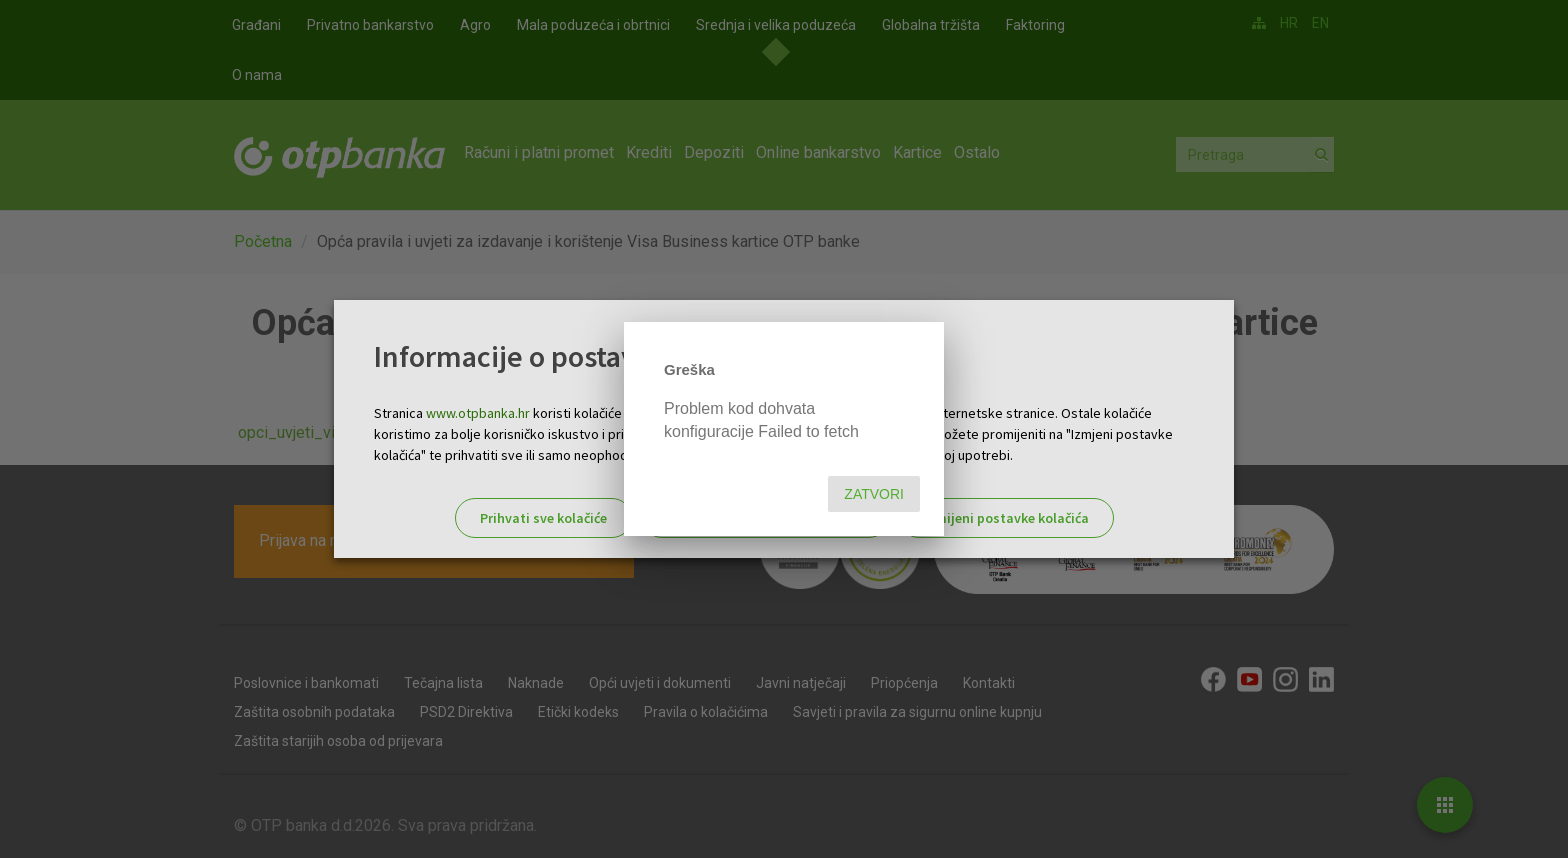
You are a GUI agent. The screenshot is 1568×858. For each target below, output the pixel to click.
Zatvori (874, 494)
